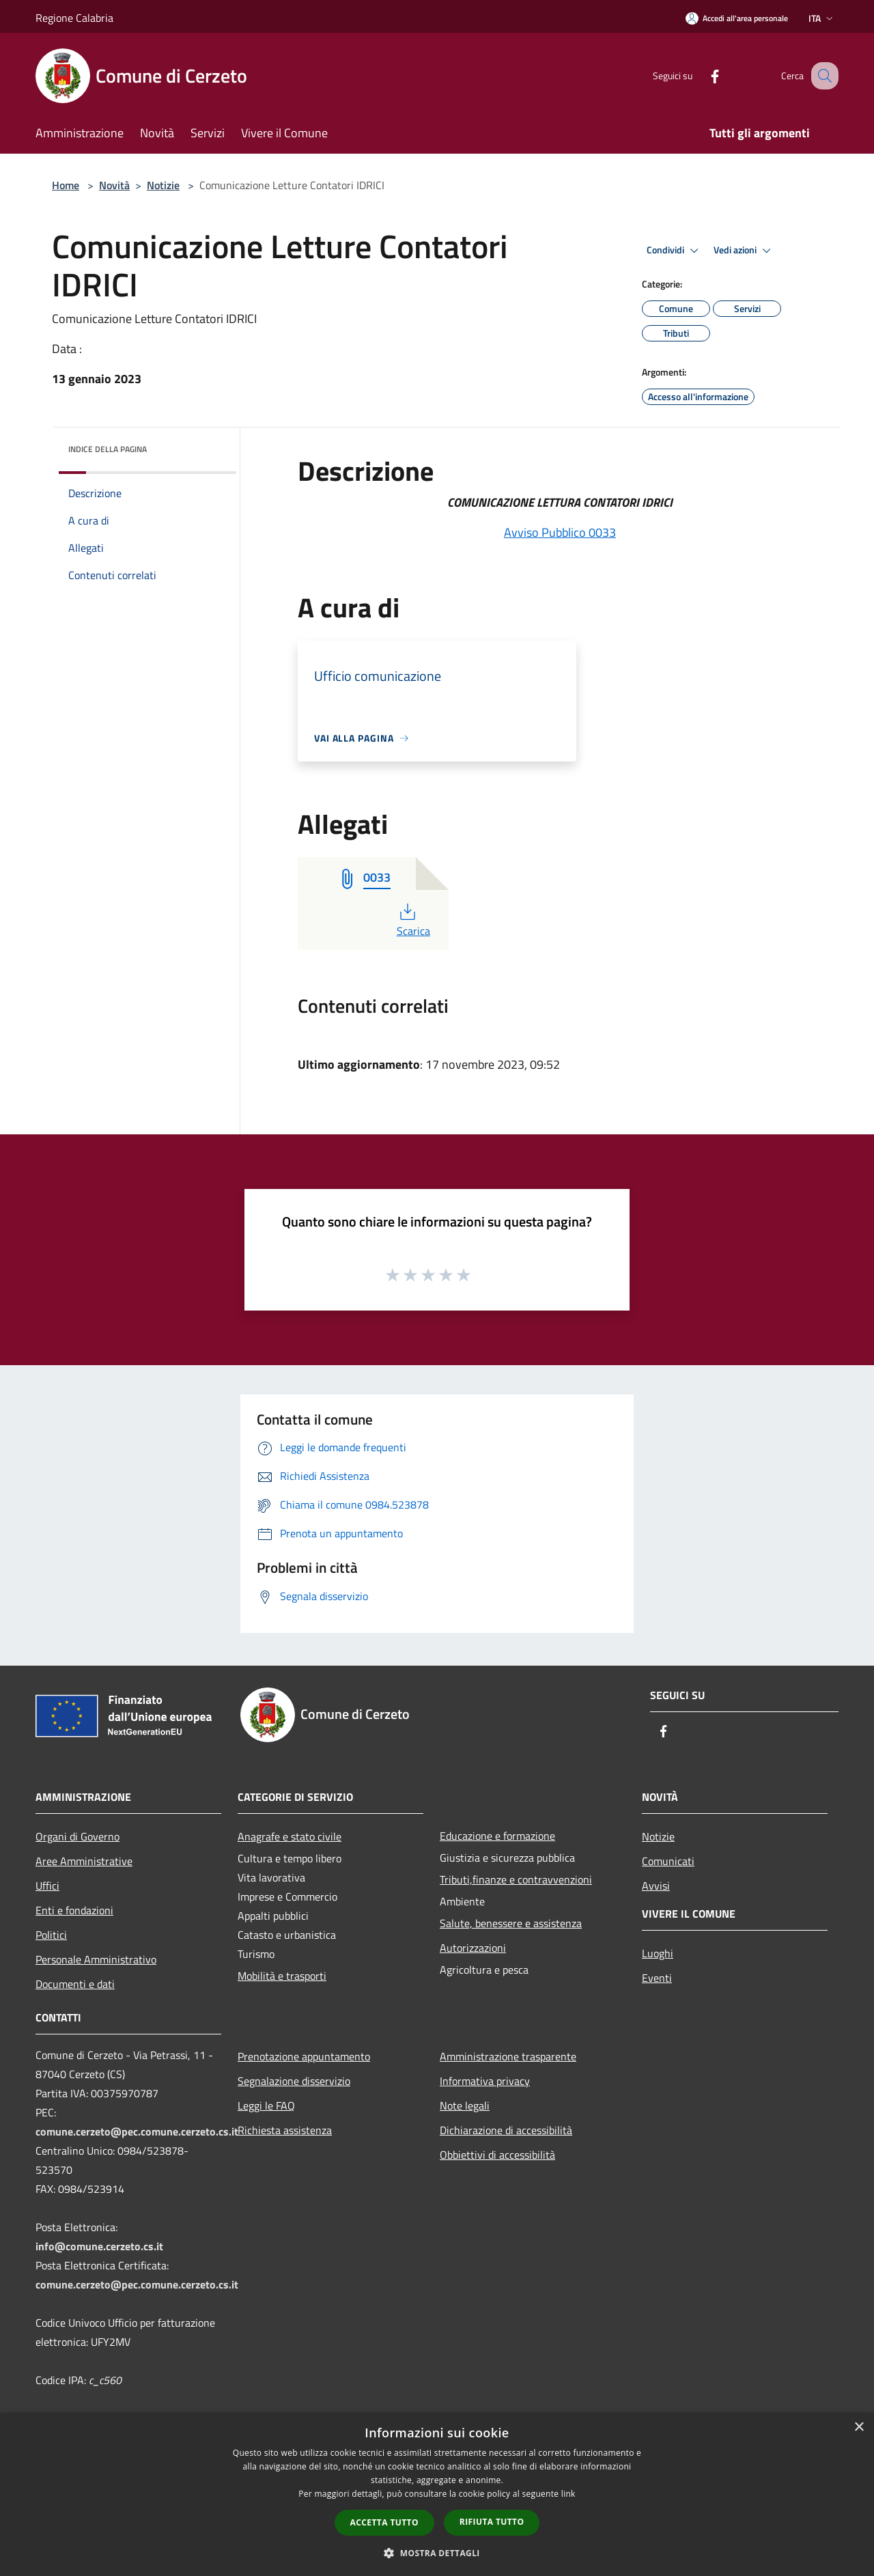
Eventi (657, 1978)
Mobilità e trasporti (282, 1976)
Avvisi (656, 1885)
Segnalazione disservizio (294, 2081)
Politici (51, 1935)
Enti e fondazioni (74, 1910)
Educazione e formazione (497, 1836)
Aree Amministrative (84, 1861)
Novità (114, 185)
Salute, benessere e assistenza (511, 1923)
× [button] (859, 2427)
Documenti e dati (75, 1984)
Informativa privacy (485, 2081)
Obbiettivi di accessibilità (497, 2154)
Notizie (163, 185)
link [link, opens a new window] (568, 2494)
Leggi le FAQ (266, 2105)
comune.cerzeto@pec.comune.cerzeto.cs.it (137, 2131)
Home (65, 185)
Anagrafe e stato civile (289, 1836)
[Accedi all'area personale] (737, 18)
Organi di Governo (77, 1836)
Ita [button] (822, 18)
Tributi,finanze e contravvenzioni (516, 1879)
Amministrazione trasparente (508, 2056)
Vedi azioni (744, 250)
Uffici (47, 1885)
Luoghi (657, 1953)
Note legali (465, 2105)
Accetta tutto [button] (384, 2522)
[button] (437, 2553)
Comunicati (668, 1861)
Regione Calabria (74, 18)
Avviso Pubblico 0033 (560, 532)
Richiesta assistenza (285, 2130)
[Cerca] (822, 75)
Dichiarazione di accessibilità (506, 2130)
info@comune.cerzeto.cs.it (99, 2246)
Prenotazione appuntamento (304, 2056)
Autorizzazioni (473, 1948)
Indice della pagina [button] (107, 449)
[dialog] (437, 2494)
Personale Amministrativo (96, 1959)
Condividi (675, 250)
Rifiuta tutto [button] (492, 2522)
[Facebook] (700, 75)
